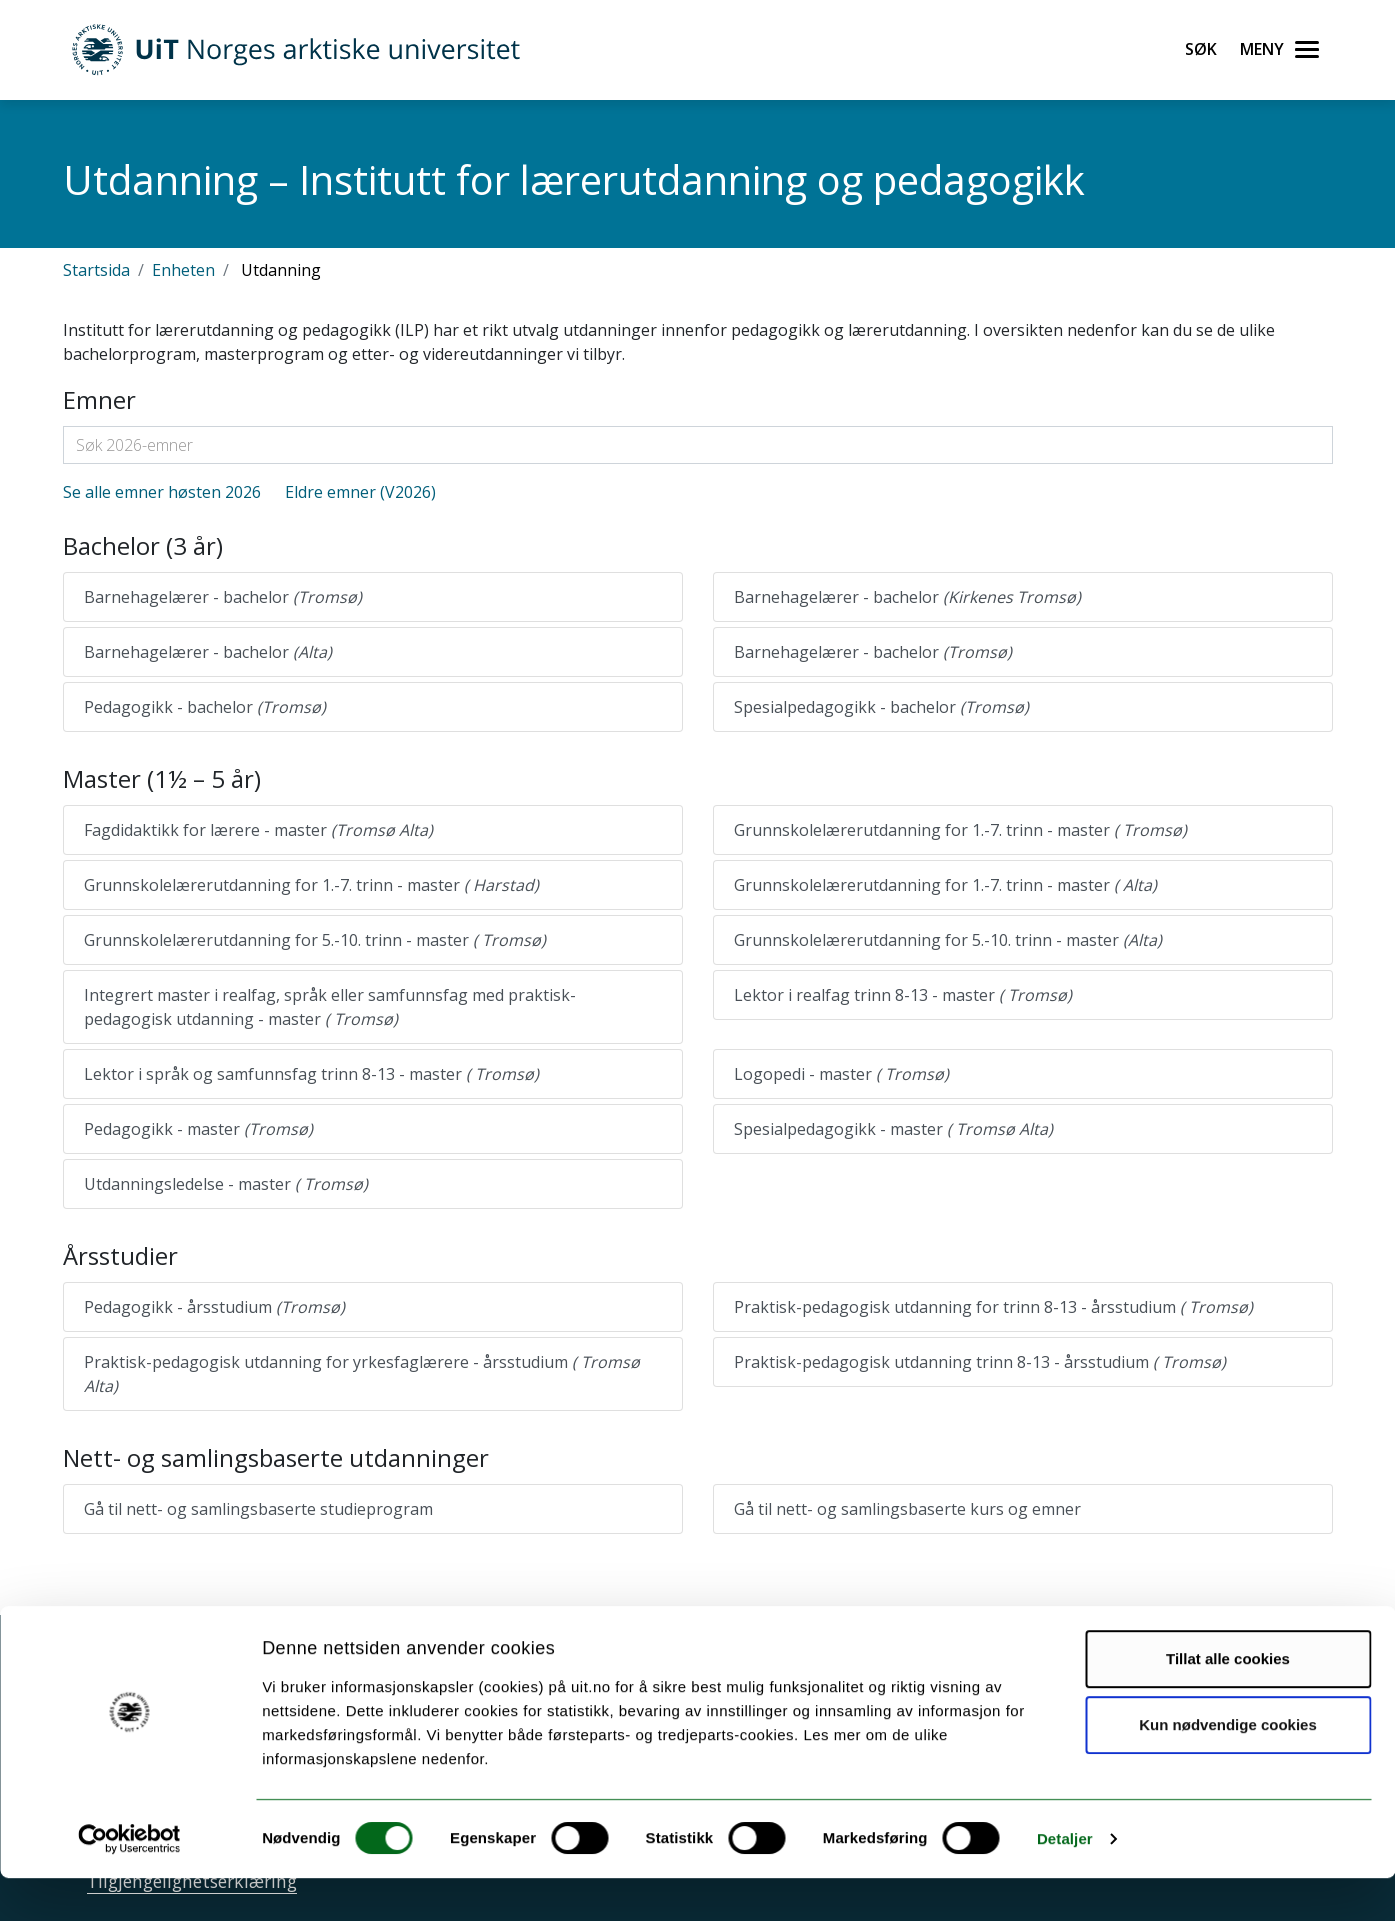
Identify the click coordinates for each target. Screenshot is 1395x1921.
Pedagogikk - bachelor (205, 707)
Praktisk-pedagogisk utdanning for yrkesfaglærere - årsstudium (362, 1374)
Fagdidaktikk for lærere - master (258, 830)
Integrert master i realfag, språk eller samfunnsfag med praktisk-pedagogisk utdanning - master (330, 1007)
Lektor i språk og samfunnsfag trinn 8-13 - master (311, 1074)
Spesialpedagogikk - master (893, 1129)
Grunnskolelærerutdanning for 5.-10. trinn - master (315, 940)
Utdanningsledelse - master (226, 1184)
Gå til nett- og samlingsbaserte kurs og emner (907, 1509)
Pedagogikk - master (198, 1129)
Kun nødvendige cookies (1228, 1766)
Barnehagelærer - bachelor (223, 597)
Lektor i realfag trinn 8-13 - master (903, 995)
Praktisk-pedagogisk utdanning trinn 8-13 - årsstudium (980, 1362)
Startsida (96, 270)
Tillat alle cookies (1228, 1701)
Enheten (183, 270)
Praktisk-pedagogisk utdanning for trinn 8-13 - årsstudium (993, 1307)
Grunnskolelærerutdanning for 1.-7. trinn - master (960, 830)
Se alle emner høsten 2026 (162, 492)
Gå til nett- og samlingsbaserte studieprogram (258, 1509)
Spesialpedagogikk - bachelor (881, 707)
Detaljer (1065, 1881)
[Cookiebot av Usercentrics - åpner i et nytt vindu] (129, 1882)
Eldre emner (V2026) (360, 492)
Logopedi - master (841, 1074)
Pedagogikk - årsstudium (214, 1307)
